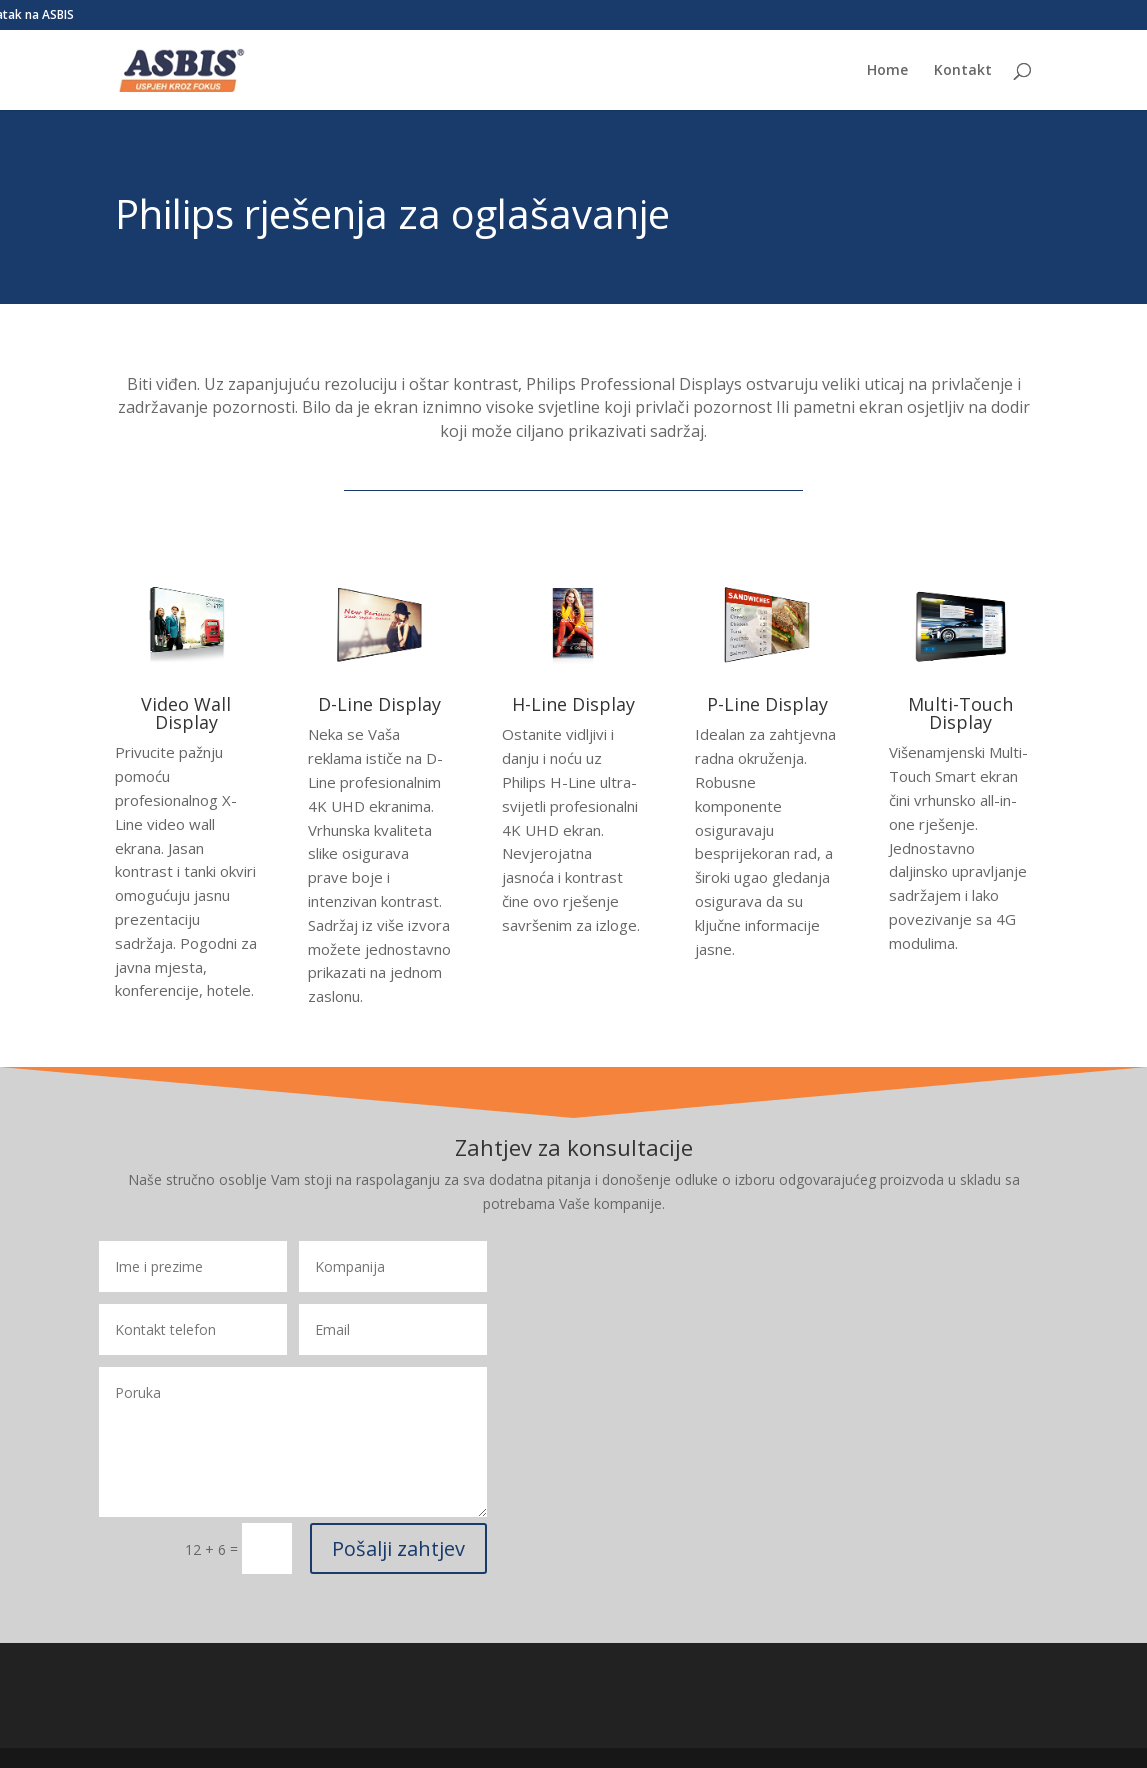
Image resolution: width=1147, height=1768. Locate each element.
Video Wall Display (186, 713)
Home (887, 71)
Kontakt (963, 71)
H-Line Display (573, 704)
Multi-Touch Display (960, 713)
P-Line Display (767, 704)
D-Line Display (379, 704)
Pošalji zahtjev (398, 1548)
